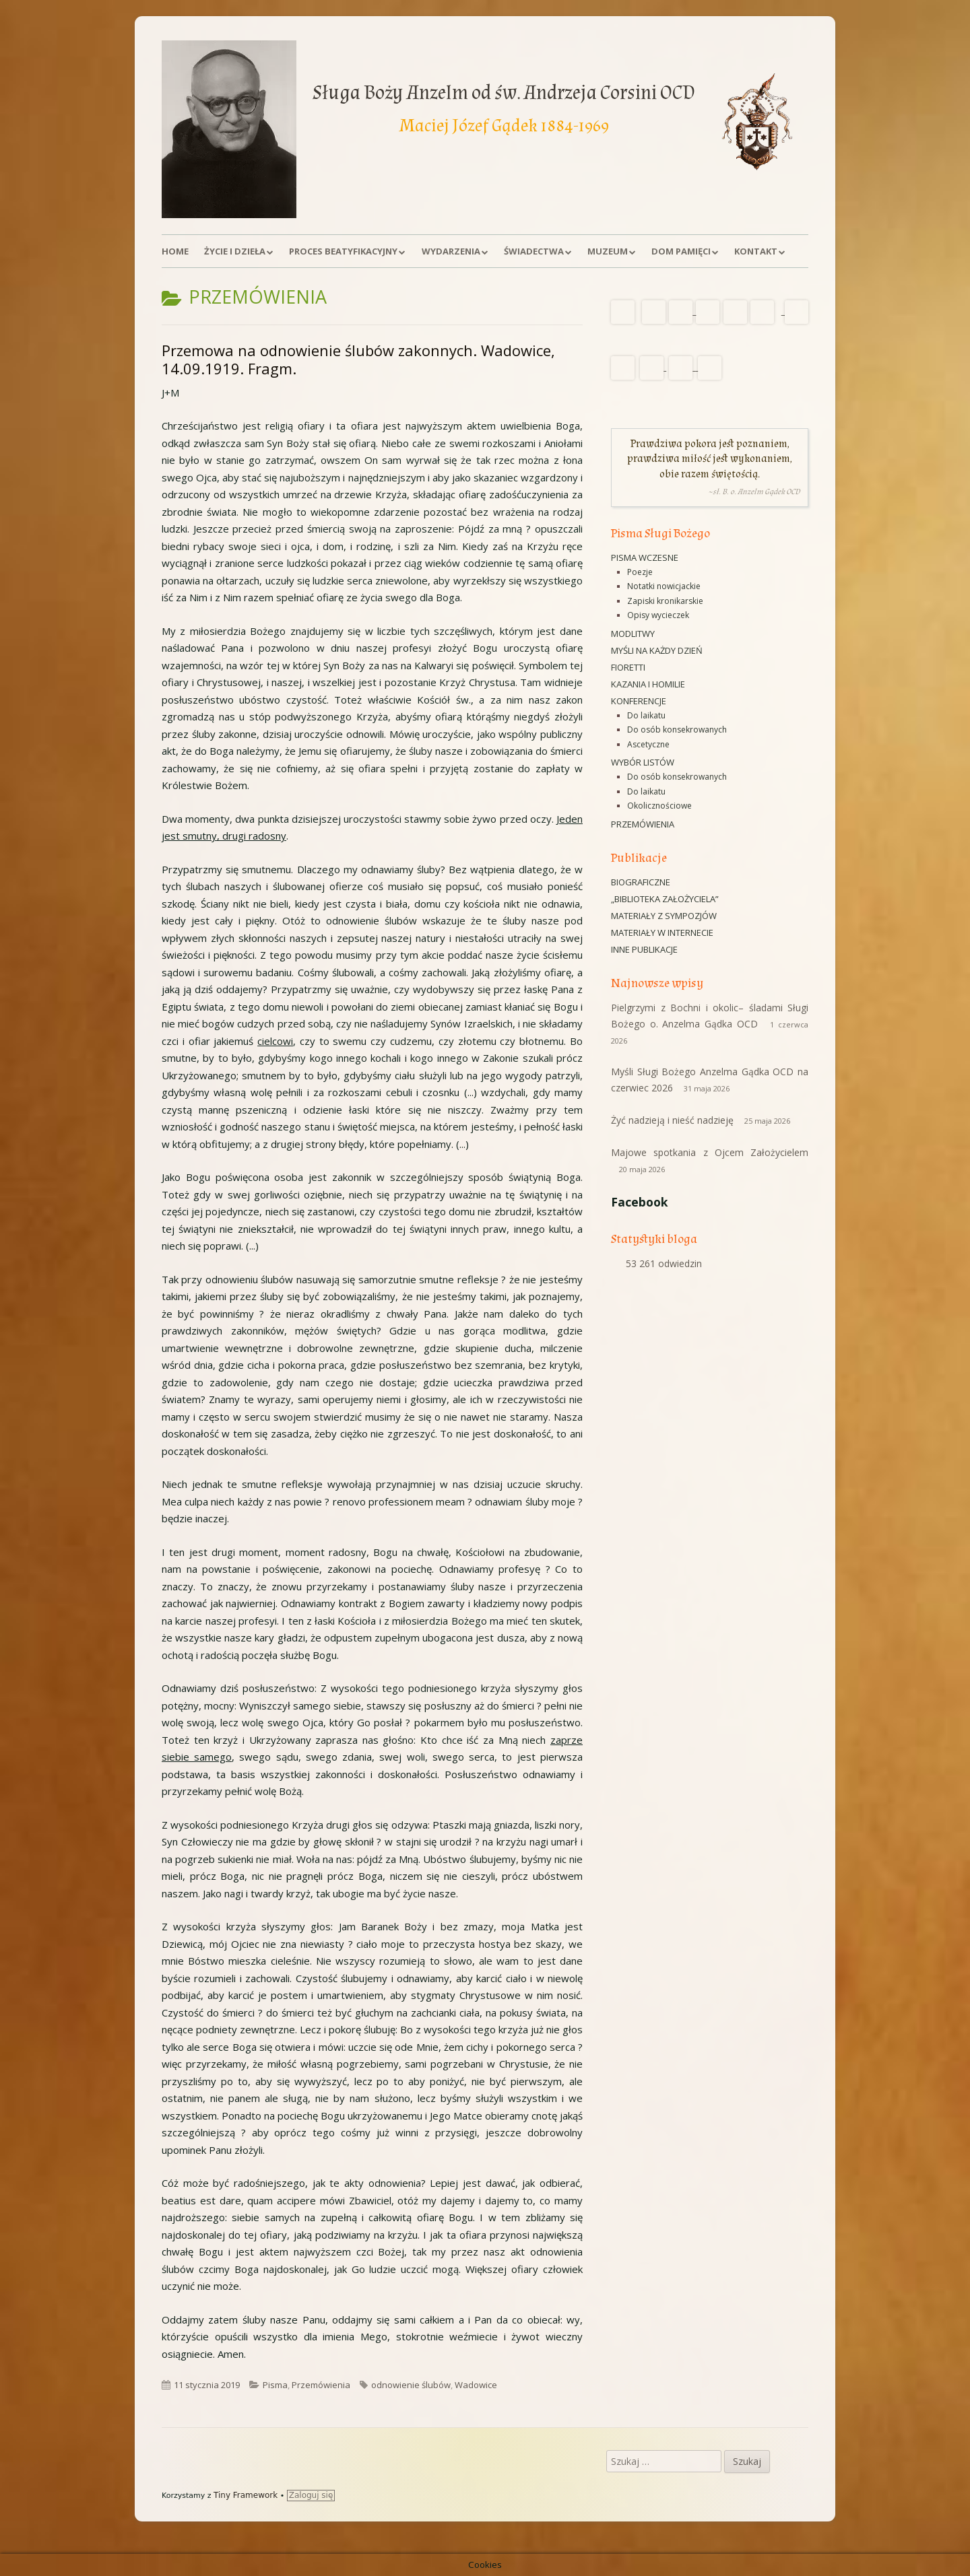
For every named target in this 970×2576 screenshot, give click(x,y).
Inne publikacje (644, 949)
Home (175, 251)
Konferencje (638, 701)
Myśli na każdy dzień (657, 650)
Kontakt (755, 251)
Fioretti (628, 667)
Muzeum (607, 251)
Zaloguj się (311, 2495)
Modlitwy (633, 634)
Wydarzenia (451, 251)
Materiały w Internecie (662, 932)
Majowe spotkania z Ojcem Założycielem (709, 1152)
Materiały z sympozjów (664, 916)
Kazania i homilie (648, 684)
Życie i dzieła (234, 251)
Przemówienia (321, 2385)
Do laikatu (646, 715)
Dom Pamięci (681, 251)
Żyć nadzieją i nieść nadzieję (672, 1120)
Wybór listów (642, 762)
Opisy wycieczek (658, 615)
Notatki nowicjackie (664, 586)
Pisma (275, 2385)
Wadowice (476, 2385)
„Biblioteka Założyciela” (665, 899)
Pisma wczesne (644, 557)
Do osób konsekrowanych (677, 729)
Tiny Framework (246, 2495)
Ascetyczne (648, 744)
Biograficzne (640, 882)
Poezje (640, 572)
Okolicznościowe (659, 805)
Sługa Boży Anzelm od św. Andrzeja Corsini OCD (504, 92)
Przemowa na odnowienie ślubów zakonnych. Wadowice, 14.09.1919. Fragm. (358, 359)
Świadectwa (534, 251)
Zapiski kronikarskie (665, 601)
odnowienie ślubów (411, 2385)
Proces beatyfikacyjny (343, 251)
